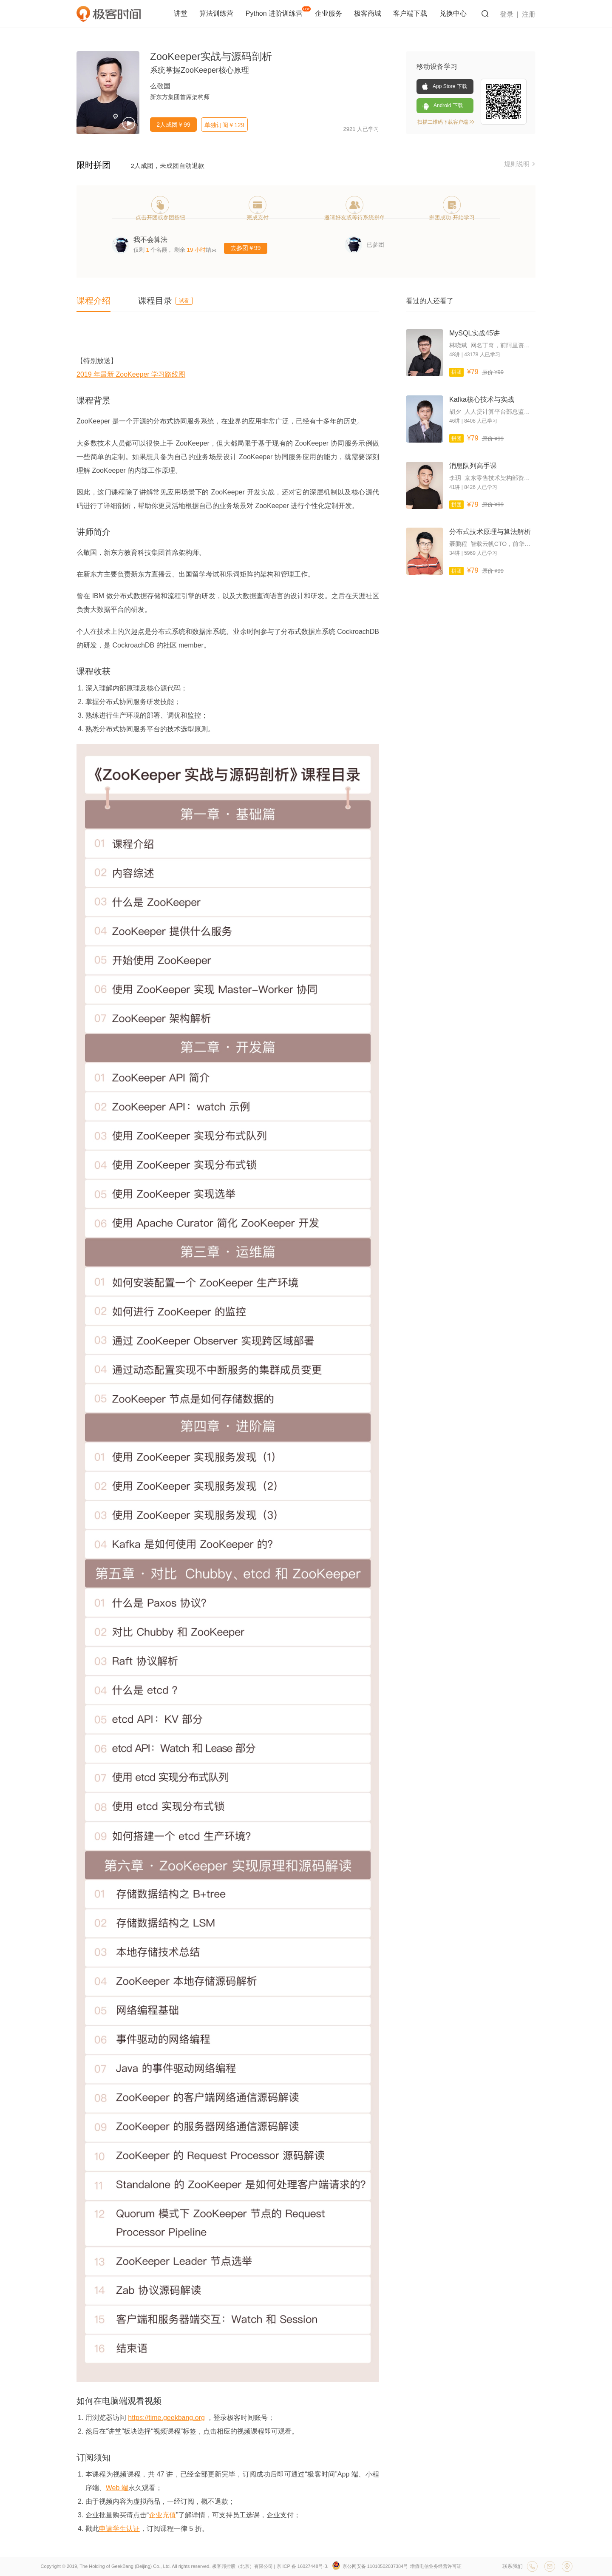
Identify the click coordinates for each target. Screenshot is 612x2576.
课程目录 (165, 300)
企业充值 (162, 2515)
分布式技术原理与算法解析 (490, 531)
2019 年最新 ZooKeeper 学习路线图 (130, 374)
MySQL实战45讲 (474, 333)
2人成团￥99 (173, 124)
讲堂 (181, 13)
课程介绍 (93, 300)
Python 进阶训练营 (278, 11)
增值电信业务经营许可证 (436, 2566)
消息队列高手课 (473, 465)
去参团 (245, 248)
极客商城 (368, 13)
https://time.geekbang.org (166, 2417)
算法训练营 (217, 13)
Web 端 (117, 2487)
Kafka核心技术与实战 (481, 399)
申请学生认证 (119, 2528)
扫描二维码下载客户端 (445, 122)
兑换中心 (453, 13)
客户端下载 (411, 13)
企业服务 (329, 13)
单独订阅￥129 (224, 125)
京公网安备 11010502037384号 (370, 2566)
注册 (529, 14)
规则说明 (520, 164)
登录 (506, 14)
